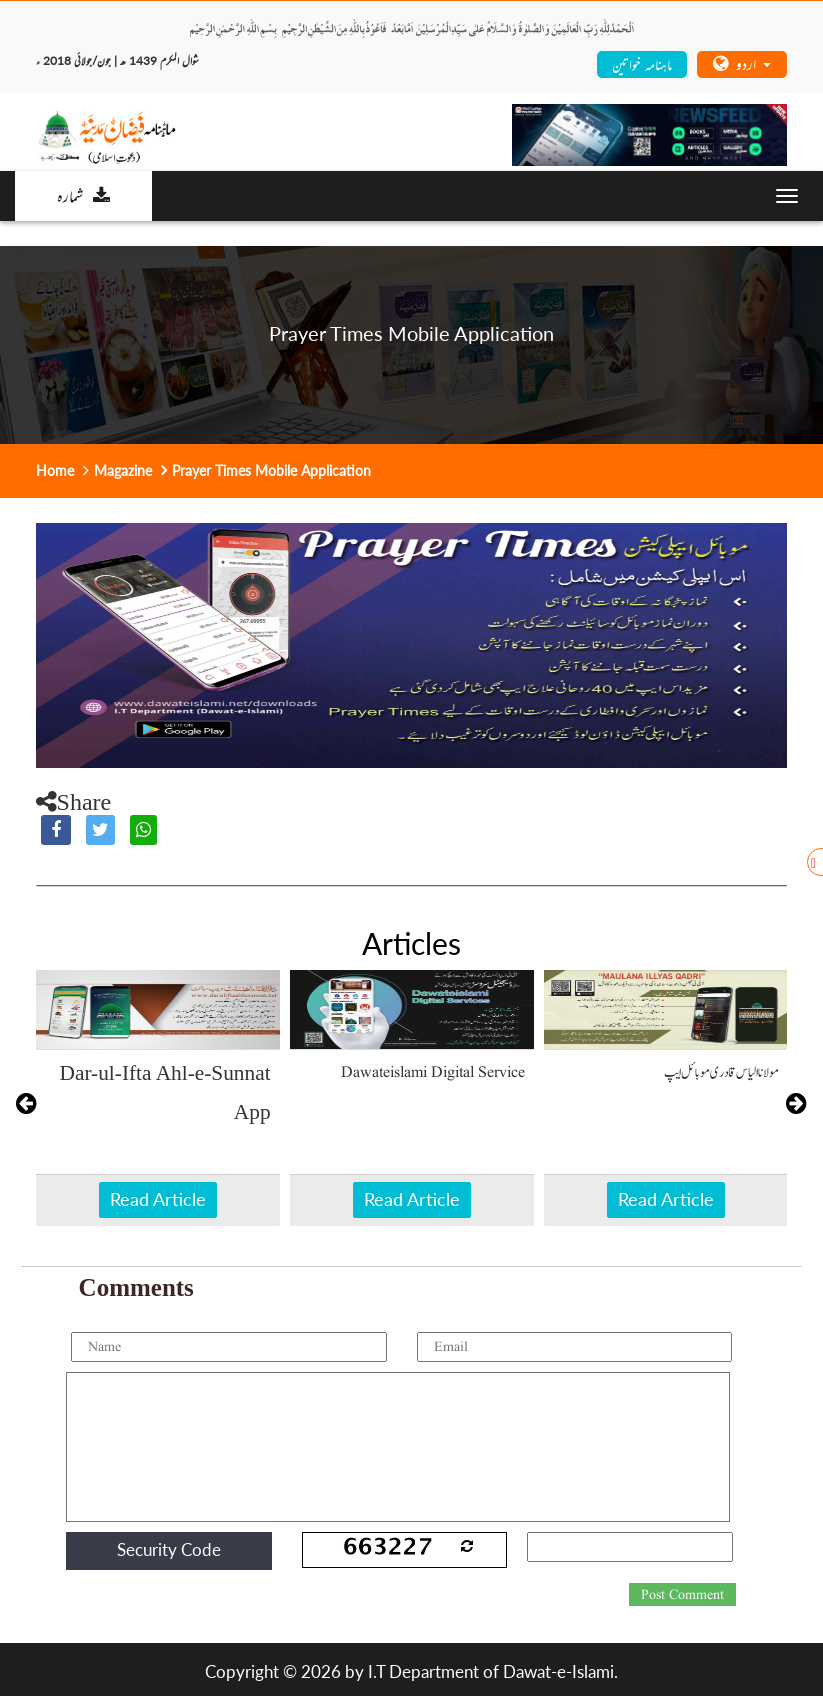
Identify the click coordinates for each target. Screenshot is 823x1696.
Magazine (123, 470)
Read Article (158, 1199)
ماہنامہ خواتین (642, 63)
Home (55, 470)
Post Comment (682, 1595)
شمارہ (83, 195)
